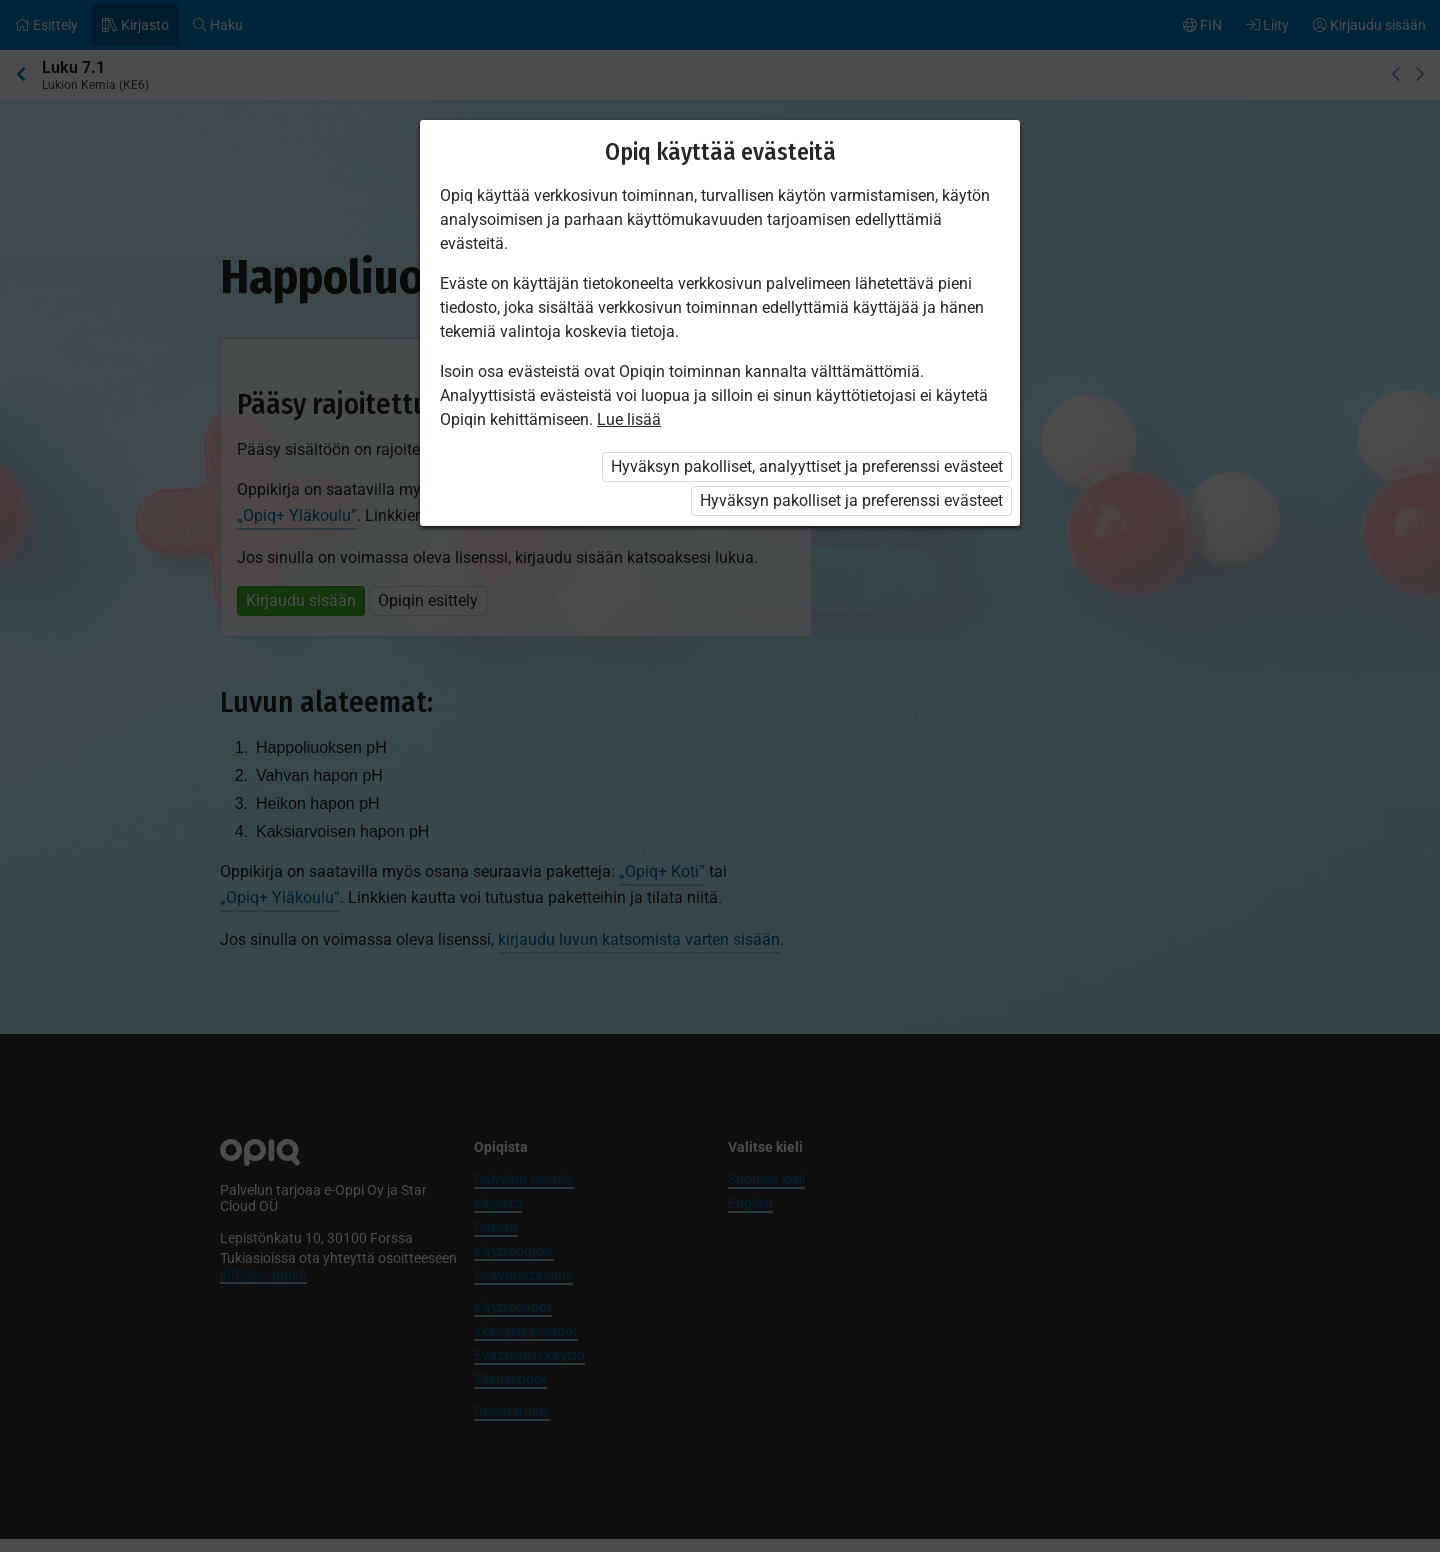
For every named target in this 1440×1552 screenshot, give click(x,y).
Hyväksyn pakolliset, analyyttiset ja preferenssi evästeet (807, 466)
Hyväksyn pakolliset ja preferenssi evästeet (851, 500)
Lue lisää (629, 419)
